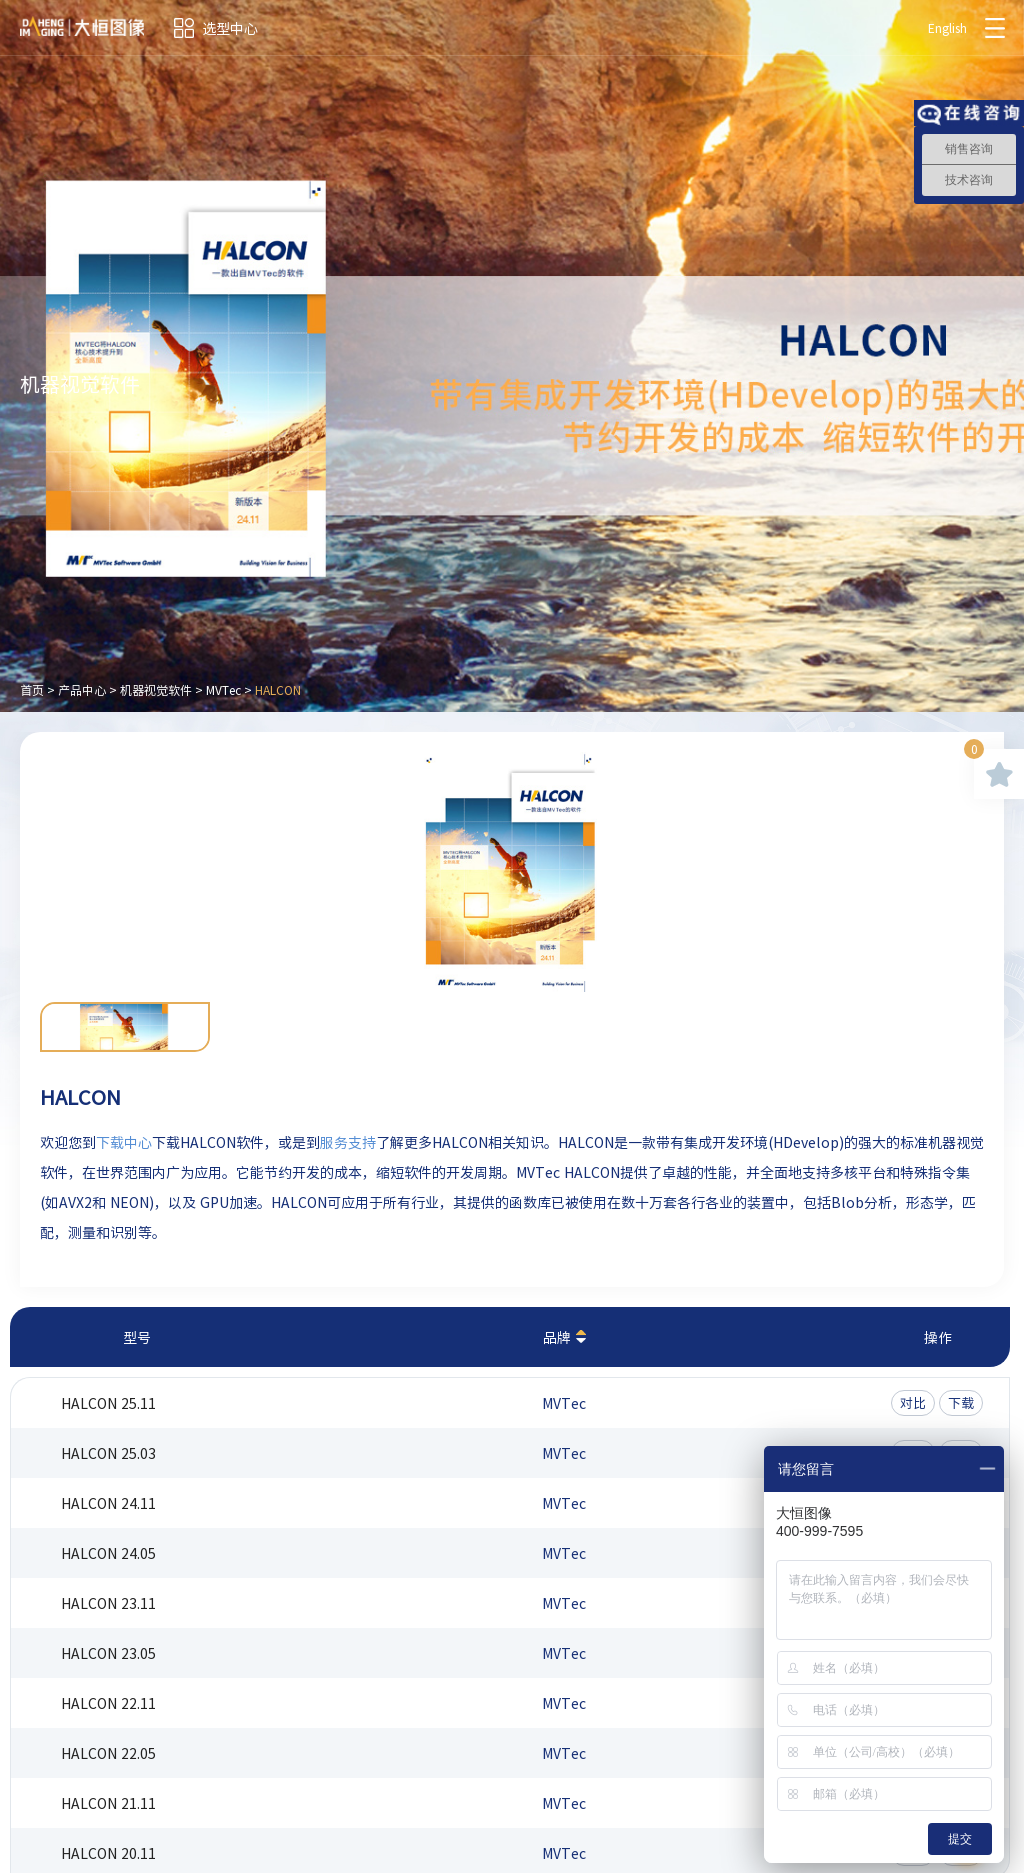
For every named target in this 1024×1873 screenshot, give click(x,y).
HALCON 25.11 (108, 1403)
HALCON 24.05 (108, 1553)
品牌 (557, 1337)
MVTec (223, 690)
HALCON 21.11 (108, 1803)
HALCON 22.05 (108, 1753)
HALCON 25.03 (108, 1453)
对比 (913, 1402)
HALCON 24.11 (108, 1503)
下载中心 (124, 1142)
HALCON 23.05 (108, 1653)
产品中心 (82, 690)
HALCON (278, 690)
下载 (961, 1402)
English (947, 28)
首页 (32, 690)
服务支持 (348, 1142)
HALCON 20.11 (108, 1853)
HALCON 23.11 (108, 1603)
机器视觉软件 (156, 690)
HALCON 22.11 (108, 1703)
